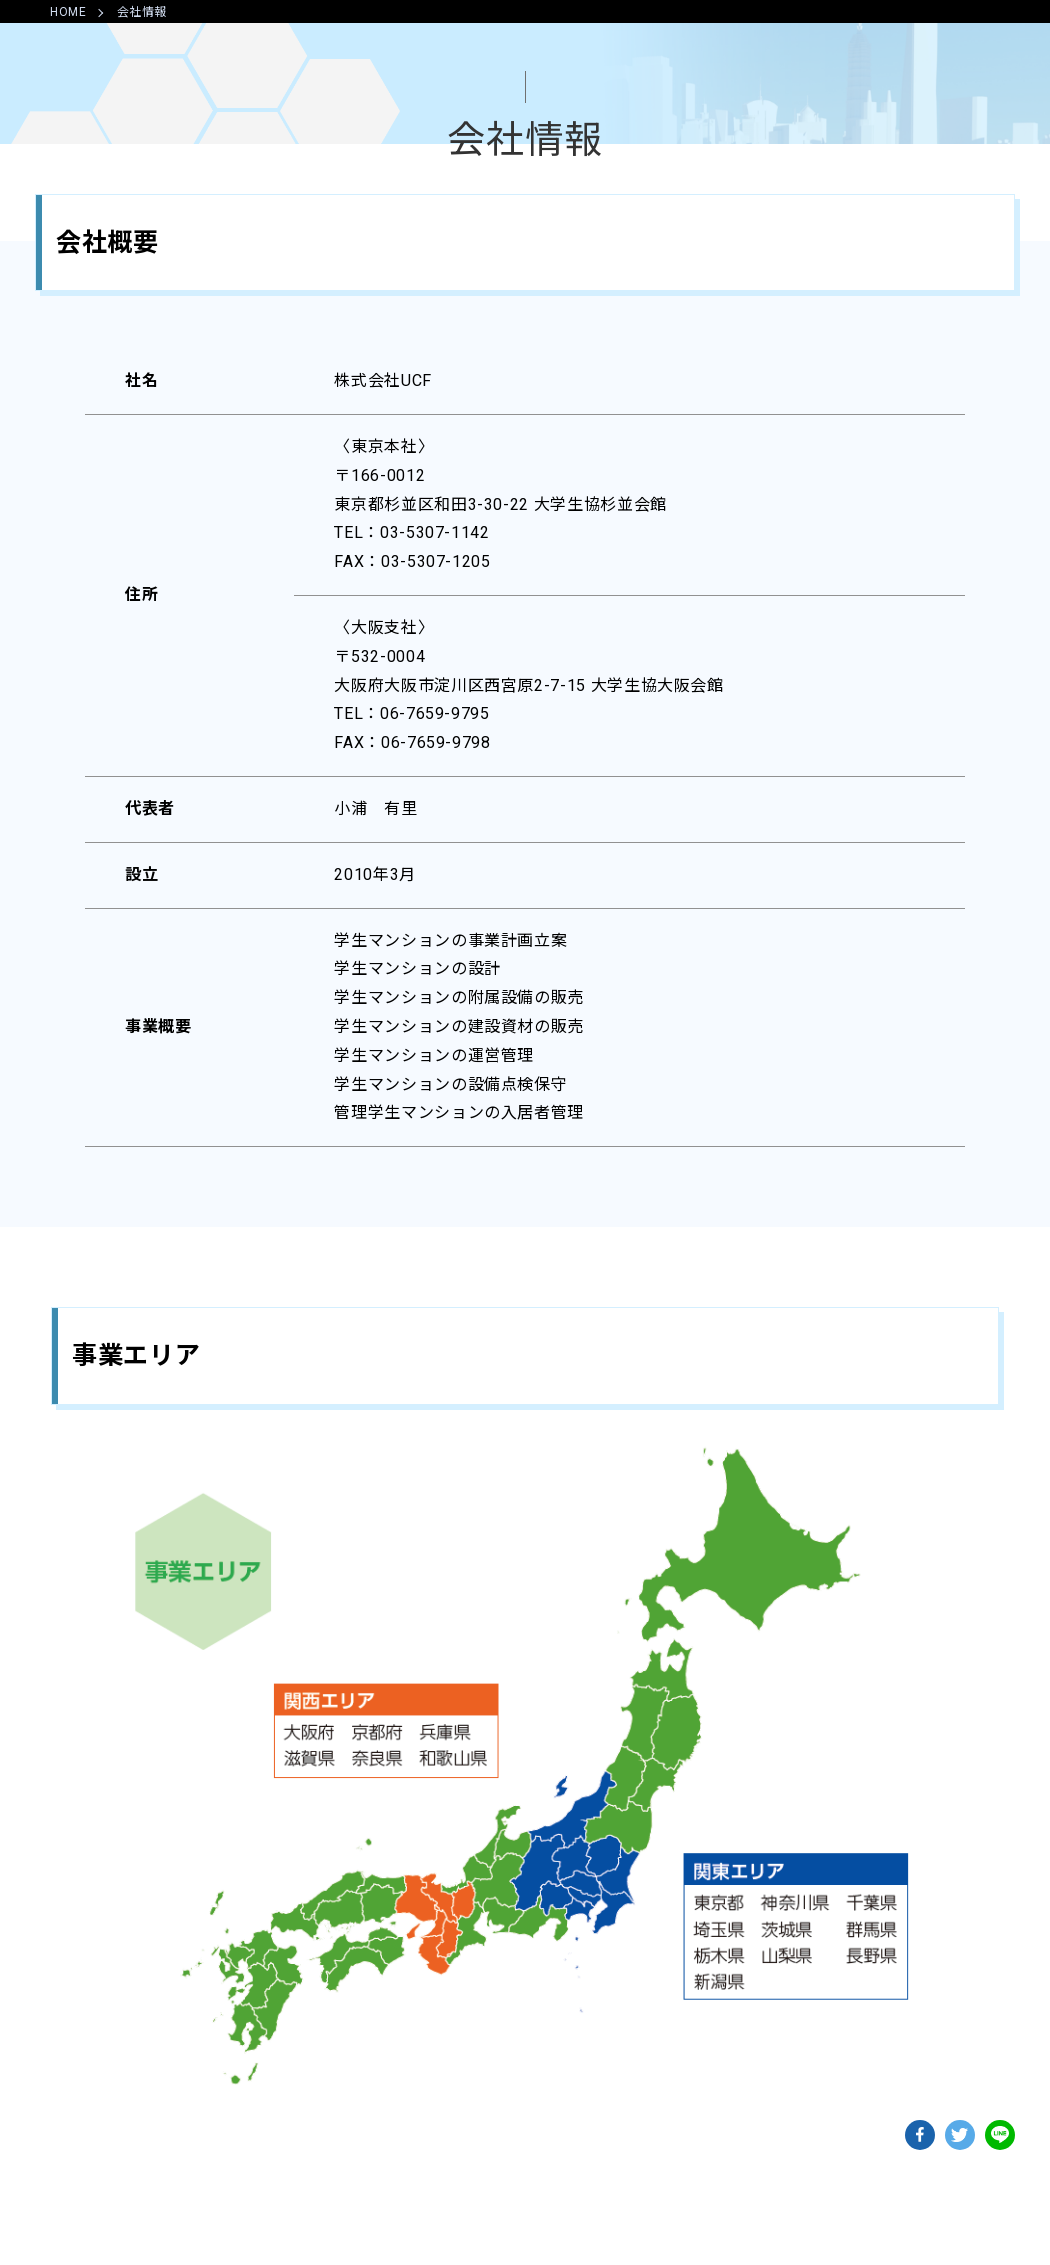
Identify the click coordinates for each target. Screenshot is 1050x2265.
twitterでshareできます (960, 2135)
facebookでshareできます (920, 2135)
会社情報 (142, 12)
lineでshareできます (1000, 2135)
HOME (68, 12)
